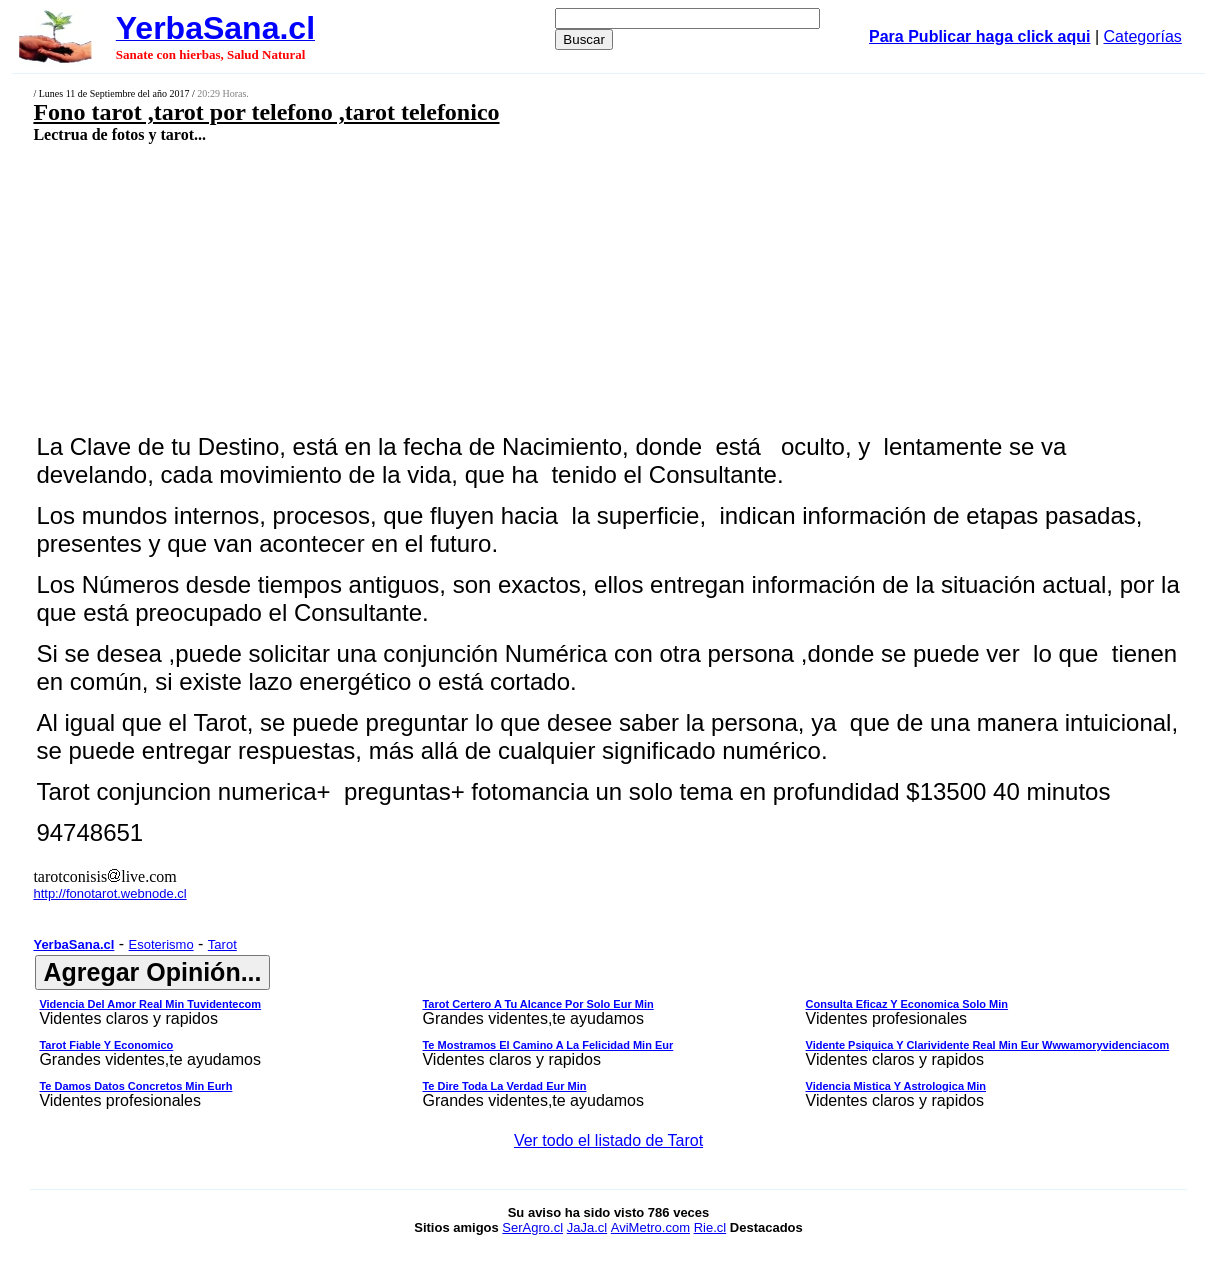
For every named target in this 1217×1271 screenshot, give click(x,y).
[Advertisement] (502, 287)
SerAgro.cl (532, 1227)
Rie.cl (710, 1227)
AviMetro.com (650, 1227)
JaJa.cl (587, 1227)
